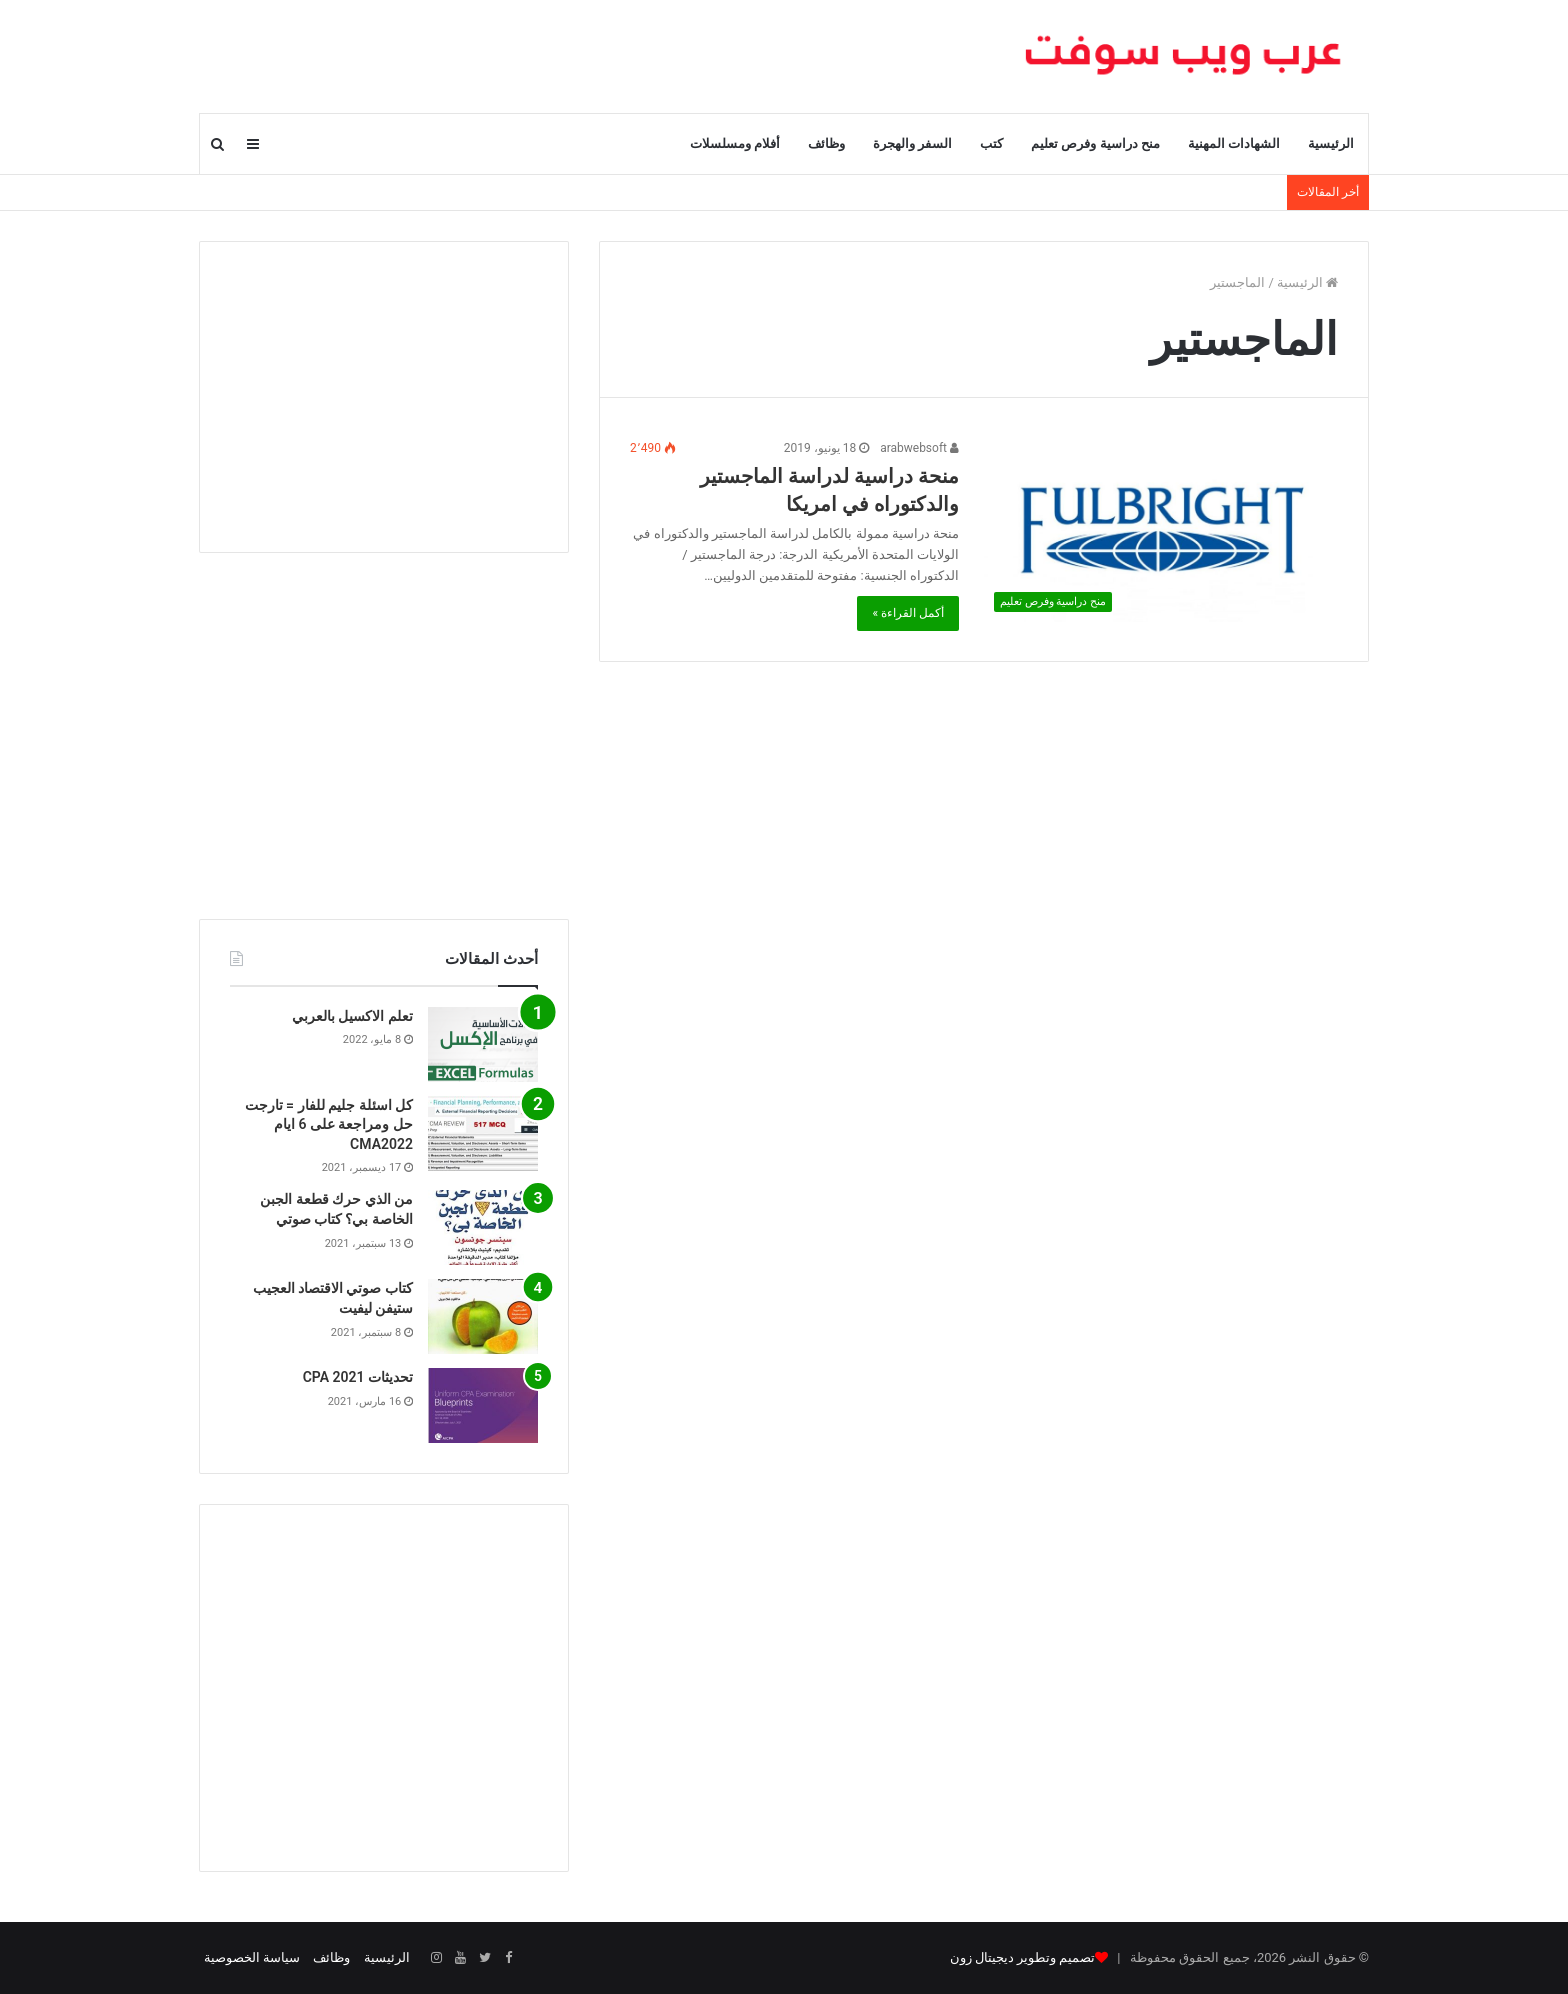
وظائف (826, 143)
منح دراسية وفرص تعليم (1095, 143)
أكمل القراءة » (908, 613)
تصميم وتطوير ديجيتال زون (1022, 1957)
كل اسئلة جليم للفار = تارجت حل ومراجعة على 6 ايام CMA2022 (329, 1124)
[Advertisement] (384, 397)
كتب (991, 143)
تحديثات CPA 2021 (358, 1377)
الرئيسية (1331, 143)
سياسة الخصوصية (252, 1957)
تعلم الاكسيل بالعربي (352, 1016)
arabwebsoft (919, 448)
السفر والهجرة (912, 143)
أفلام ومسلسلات (735, 143)
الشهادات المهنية (1234, 143)
